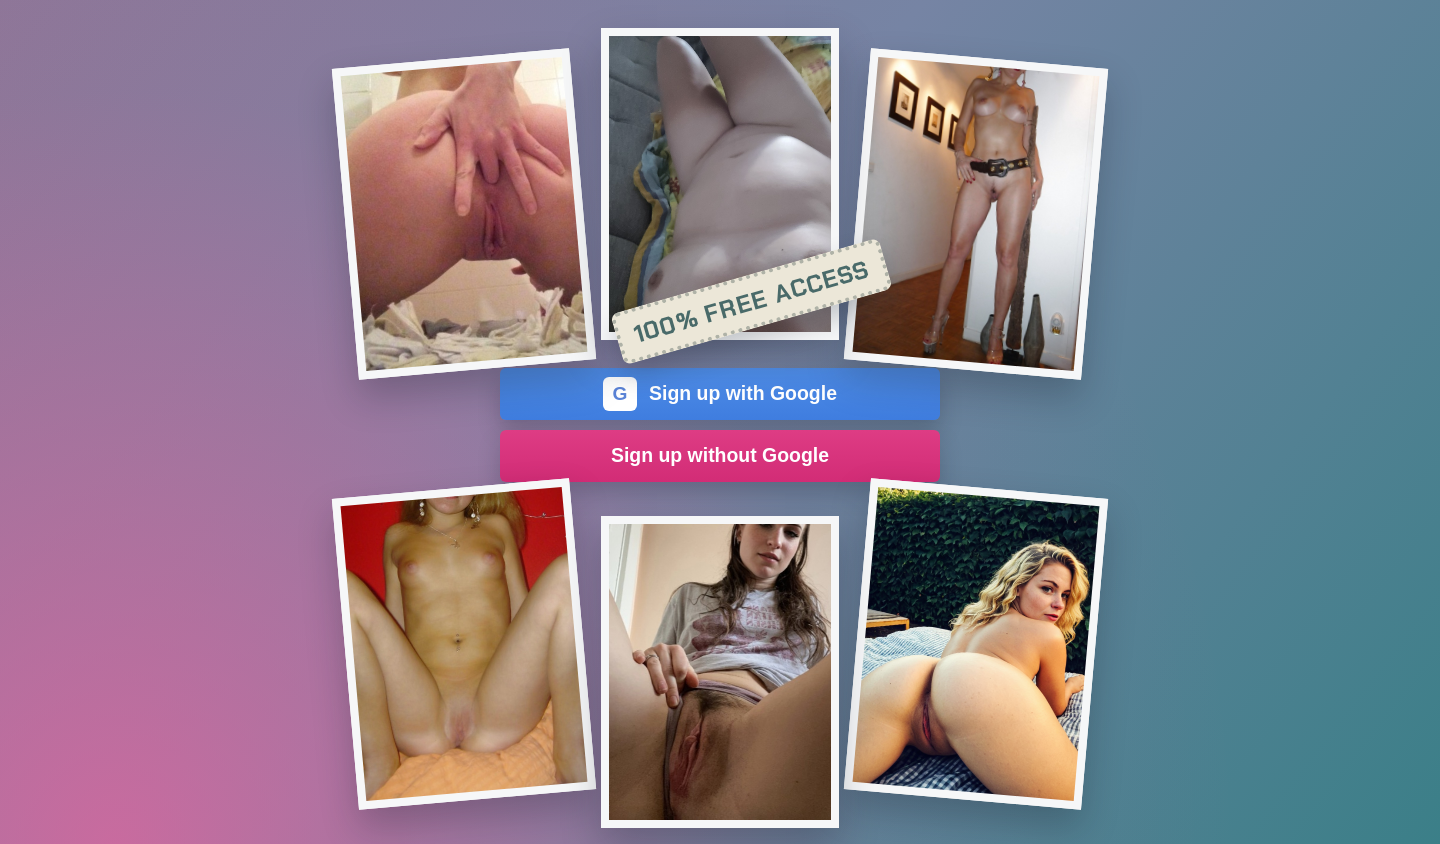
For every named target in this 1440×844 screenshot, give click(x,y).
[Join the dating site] (464, 214)
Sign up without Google (720, 455)
